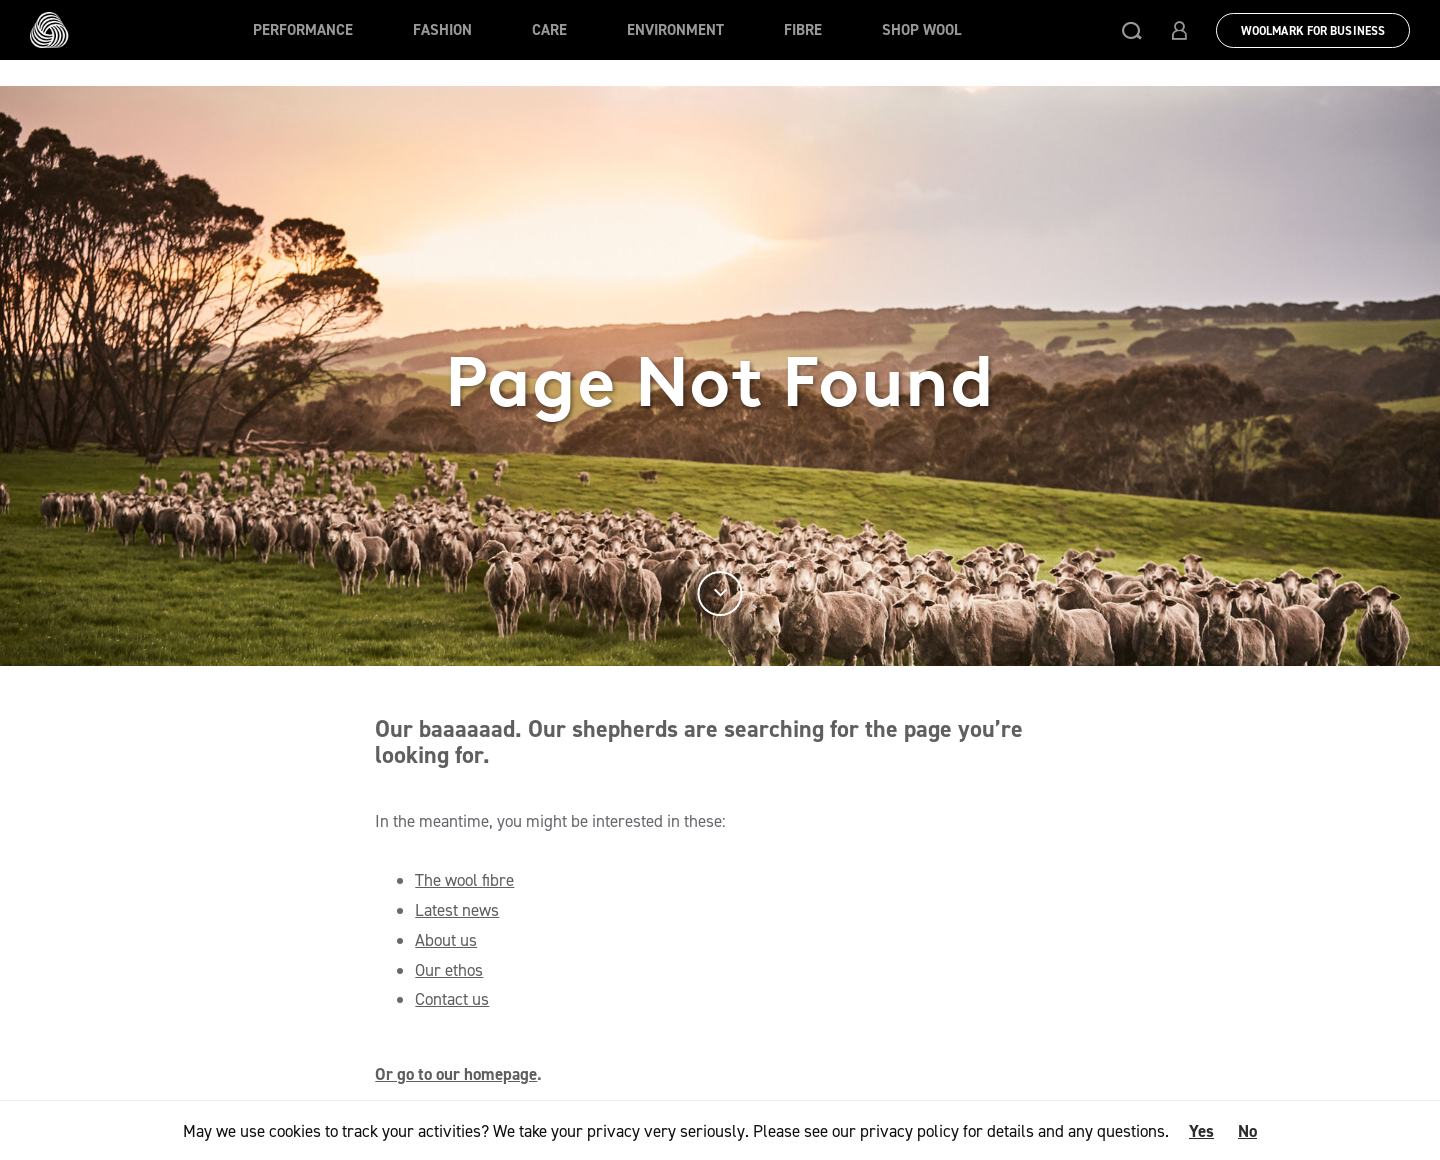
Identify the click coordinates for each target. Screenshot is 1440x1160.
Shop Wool (922, 30)
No (1247, 1131)
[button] (1132, 30)
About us (446, 940)
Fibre (803, 30)
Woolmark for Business (1313, 31)
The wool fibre (464, 880)
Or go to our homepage (456, 1074)
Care (549, 30)
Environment (675, 30)
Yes (1201, 1131)
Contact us (452, 999)
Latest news (457, 910)
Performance (303, 30)
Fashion (442, 30)
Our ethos (449, 970)
